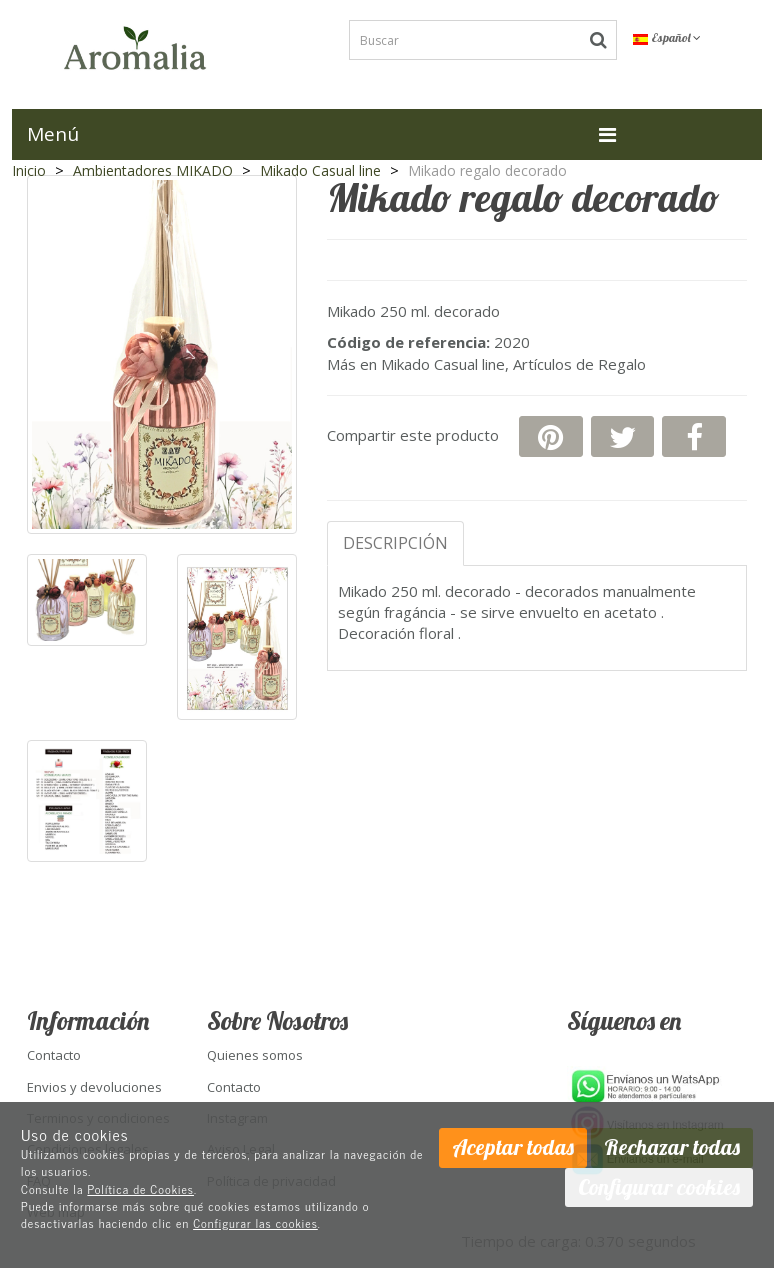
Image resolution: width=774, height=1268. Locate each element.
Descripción (395, 543)
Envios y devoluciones (94, 1087)
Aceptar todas (513, 1147)
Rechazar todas (672, 1147)
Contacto (54, 1055)
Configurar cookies (659, 1187)
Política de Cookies (140, 1189)
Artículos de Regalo (579, 364)
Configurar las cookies (255, 1223)
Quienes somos (255, 1055)
